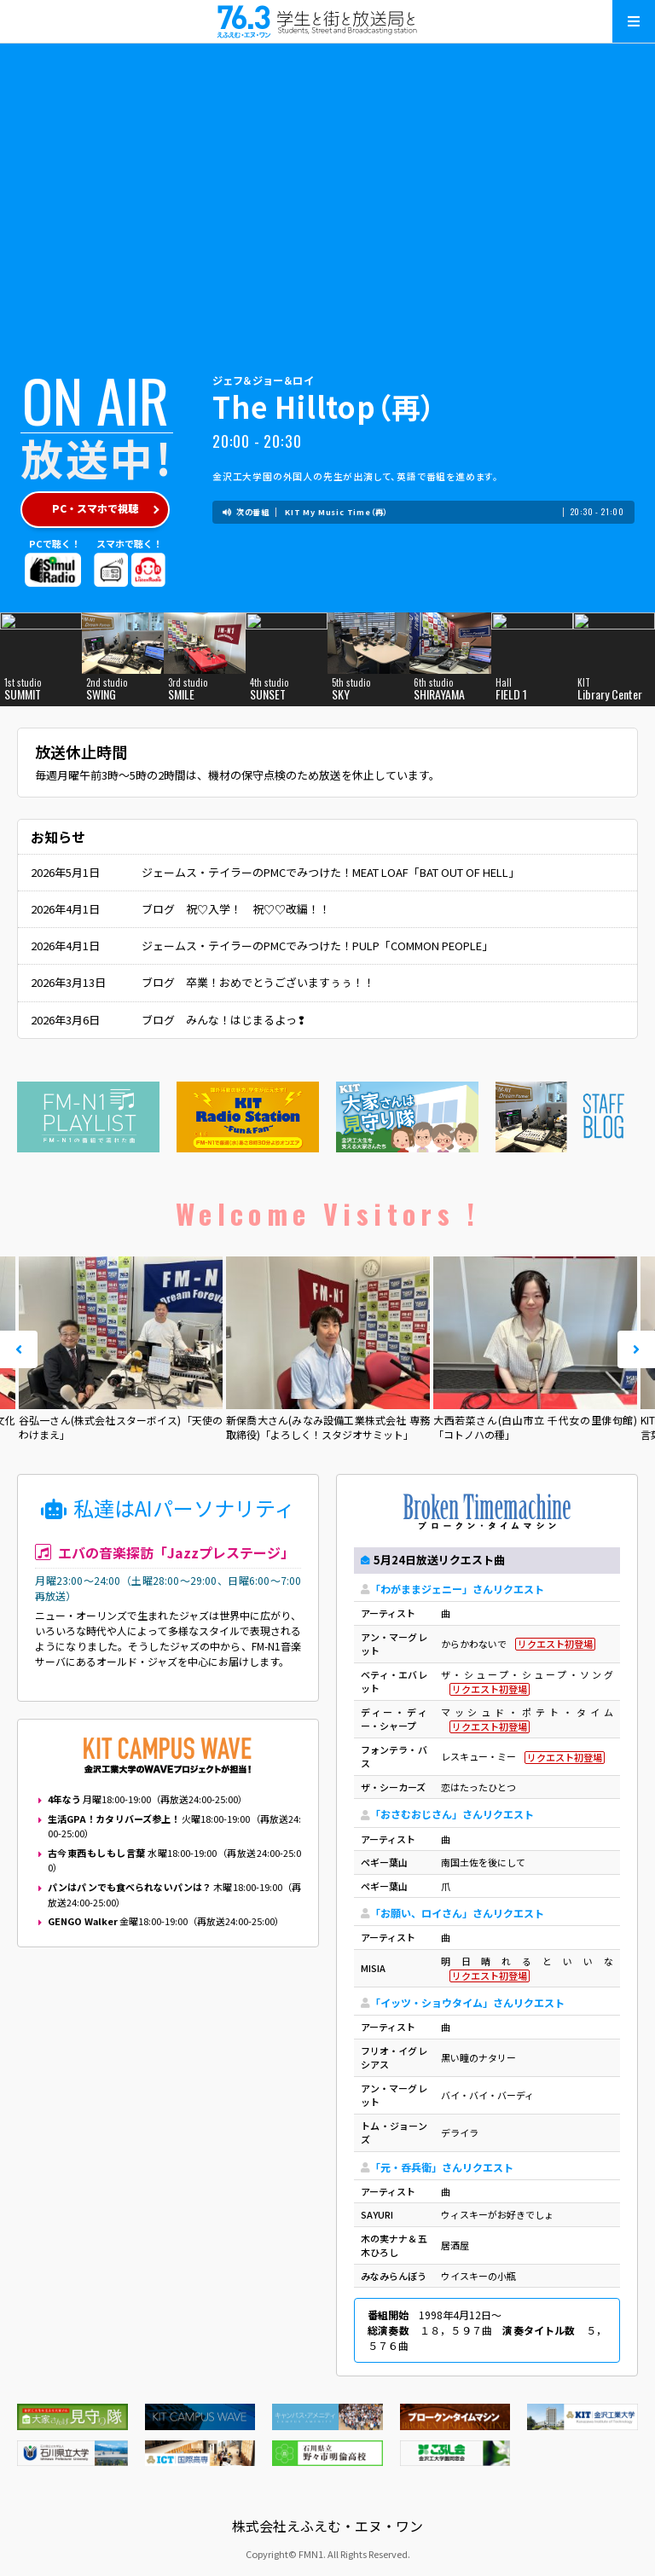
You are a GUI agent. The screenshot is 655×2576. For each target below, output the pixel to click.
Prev (19, 1349)
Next (636, 1349)
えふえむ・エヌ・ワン (327, 21)
